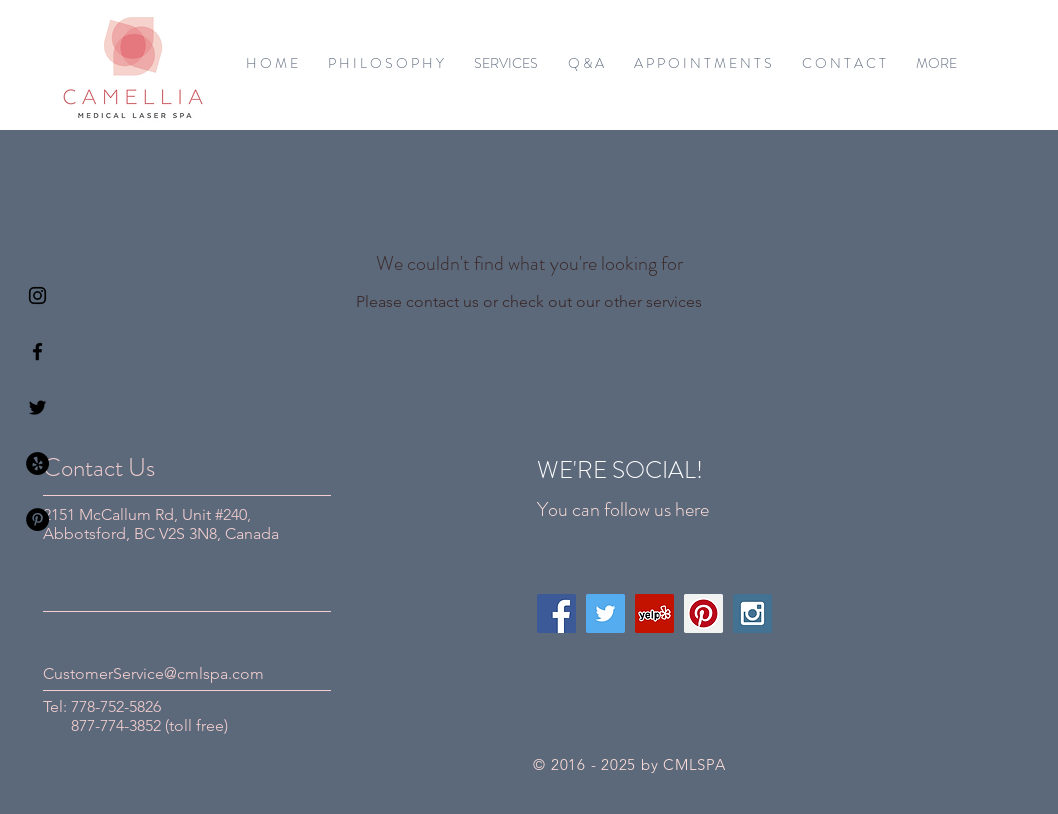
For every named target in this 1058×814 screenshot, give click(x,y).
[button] (506, 63)
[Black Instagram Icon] (37, 295)
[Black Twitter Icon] (37, 407)
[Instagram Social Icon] (752, 613)
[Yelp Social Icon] (654, 613)
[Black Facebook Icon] (37, 351)
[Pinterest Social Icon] (703, 613)
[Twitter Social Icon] (605, 613)
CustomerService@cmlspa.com (153, 673)
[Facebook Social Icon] (556, 613)
